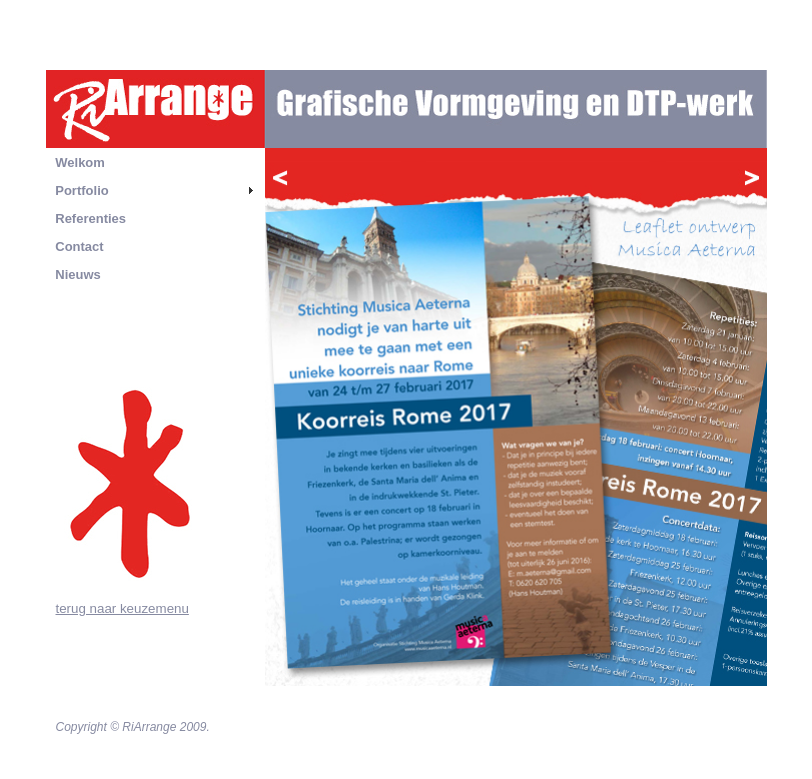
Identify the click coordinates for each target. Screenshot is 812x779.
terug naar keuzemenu (122, 608)
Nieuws (78, 274)
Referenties (90, 218)
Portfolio (81, 190)
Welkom (80, 162)
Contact (79, 246)
